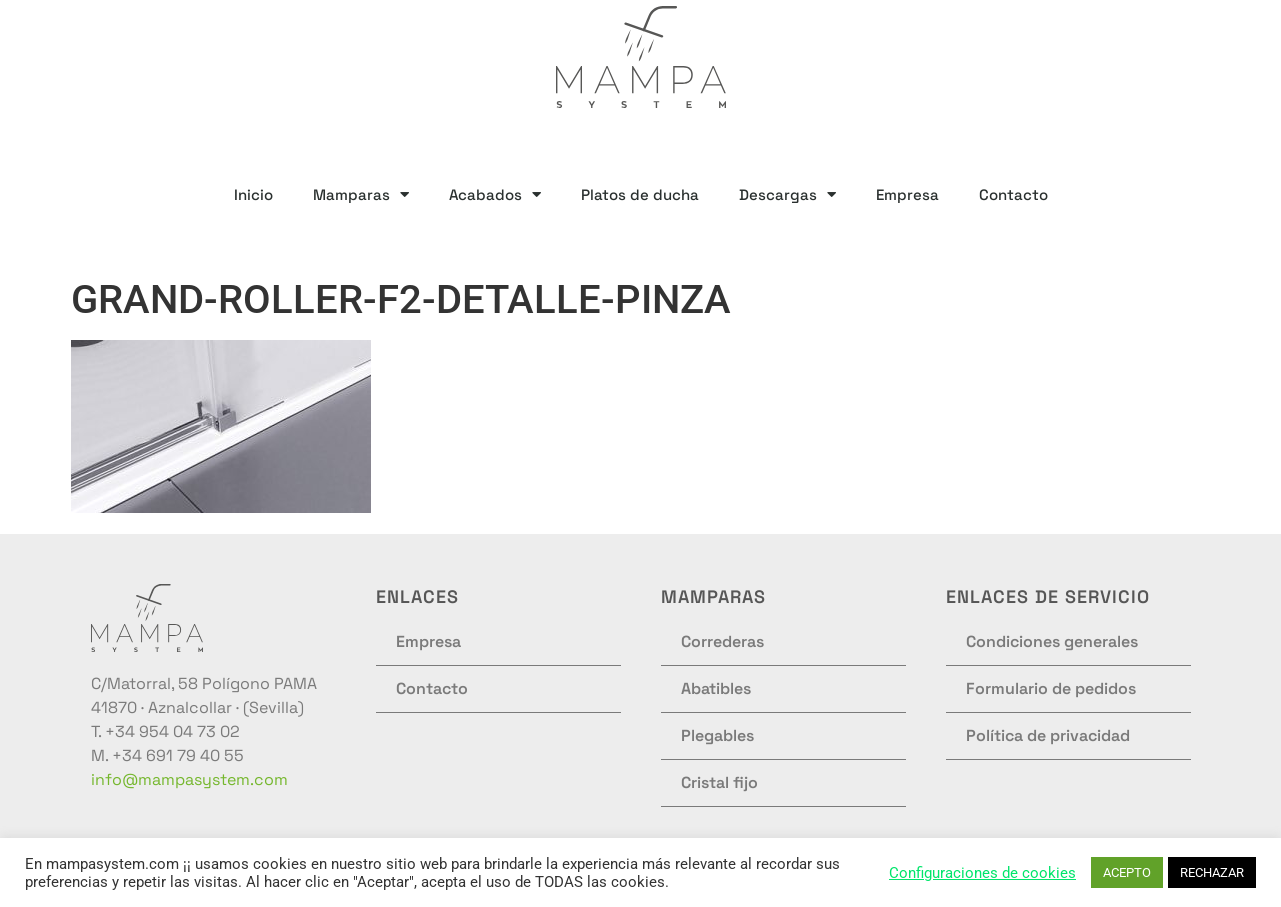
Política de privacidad (1048, 735)
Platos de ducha (640, 194)
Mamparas (361, 194)
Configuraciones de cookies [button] (982, 873)
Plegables (717, 735)
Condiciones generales (1052, 641)
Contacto (1013, 194)
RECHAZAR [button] (1212, 872)
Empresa (907, 194)
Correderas (722, 641)
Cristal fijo (719, 782)
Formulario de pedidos (1051, 688)
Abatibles (716, 688)
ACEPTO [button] (1127, 872)
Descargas (787, 194)
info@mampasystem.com (189, 779)
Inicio (253, 194)
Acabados (495, 194)
